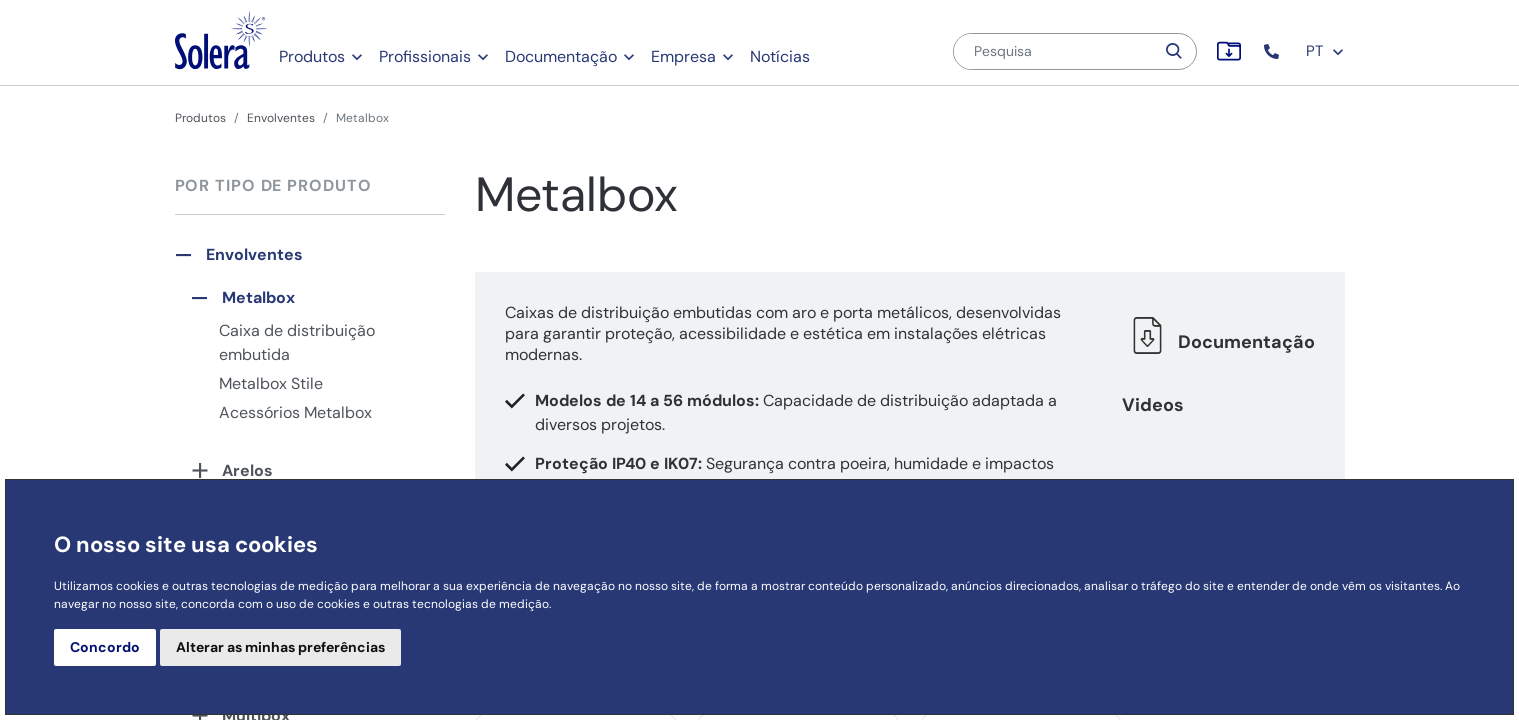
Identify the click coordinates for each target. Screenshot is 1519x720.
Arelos (247, 470)
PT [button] (1325, 51)
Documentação (561, 56)
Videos (1153, 405)
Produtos (312, 56)
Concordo (105, 647)
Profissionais (425, 56)
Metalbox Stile (271, 383)
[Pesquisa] (1054, 51)
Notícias (780, 56)
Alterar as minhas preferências (280, 647)
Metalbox (258, 297)
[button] (1273, 51)
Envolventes (281, 118)
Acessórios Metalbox (295, 412)
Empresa (683, 56)
